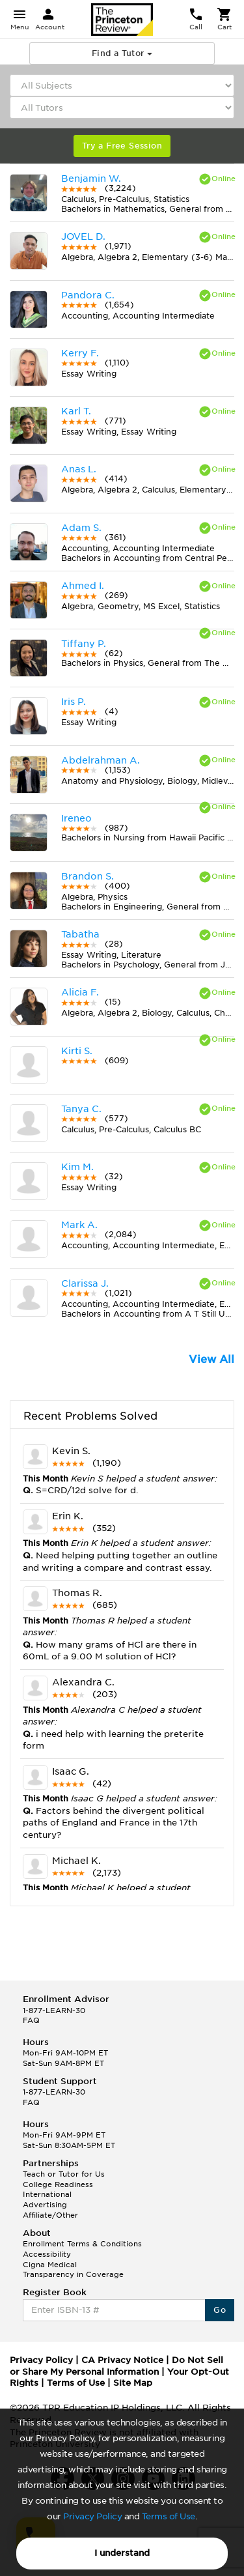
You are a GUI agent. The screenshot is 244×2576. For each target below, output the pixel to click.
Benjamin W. (91, 178)
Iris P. (73, 701)
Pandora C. (88, 295)
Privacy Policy (92, 2516)
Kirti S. (76, 1051)
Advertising (45, 2204)
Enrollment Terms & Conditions (82, 2243)
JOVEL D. (83, 236)
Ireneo (76, 818)
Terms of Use (168, 2516)
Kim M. (77, 1167)
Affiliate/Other (50, 2215)
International (47, 2194)
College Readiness (58, 2184)
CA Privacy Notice (122, 2360)
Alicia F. (80, 992)
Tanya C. (81, 1109)
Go (219, 2310)
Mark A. (79, 1225)
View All (211, 1359)
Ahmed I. (82, 585)
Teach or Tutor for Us (64, 2174)
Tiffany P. (83, 643)
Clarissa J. (85, 1283)
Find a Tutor (122, 53)
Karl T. (76, 411)
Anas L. (78, 469)
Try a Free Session (122, 145)
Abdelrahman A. (100, 760)
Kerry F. (80, 353)
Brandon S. (87, 876)
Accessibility (47, 2254)
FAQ (31, 2020)
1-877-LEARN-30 (54, 2010)
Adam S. (81, 527)
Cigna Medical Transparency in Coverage (73, 2270)
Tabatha (80, 934)
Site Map (132, 2383)
